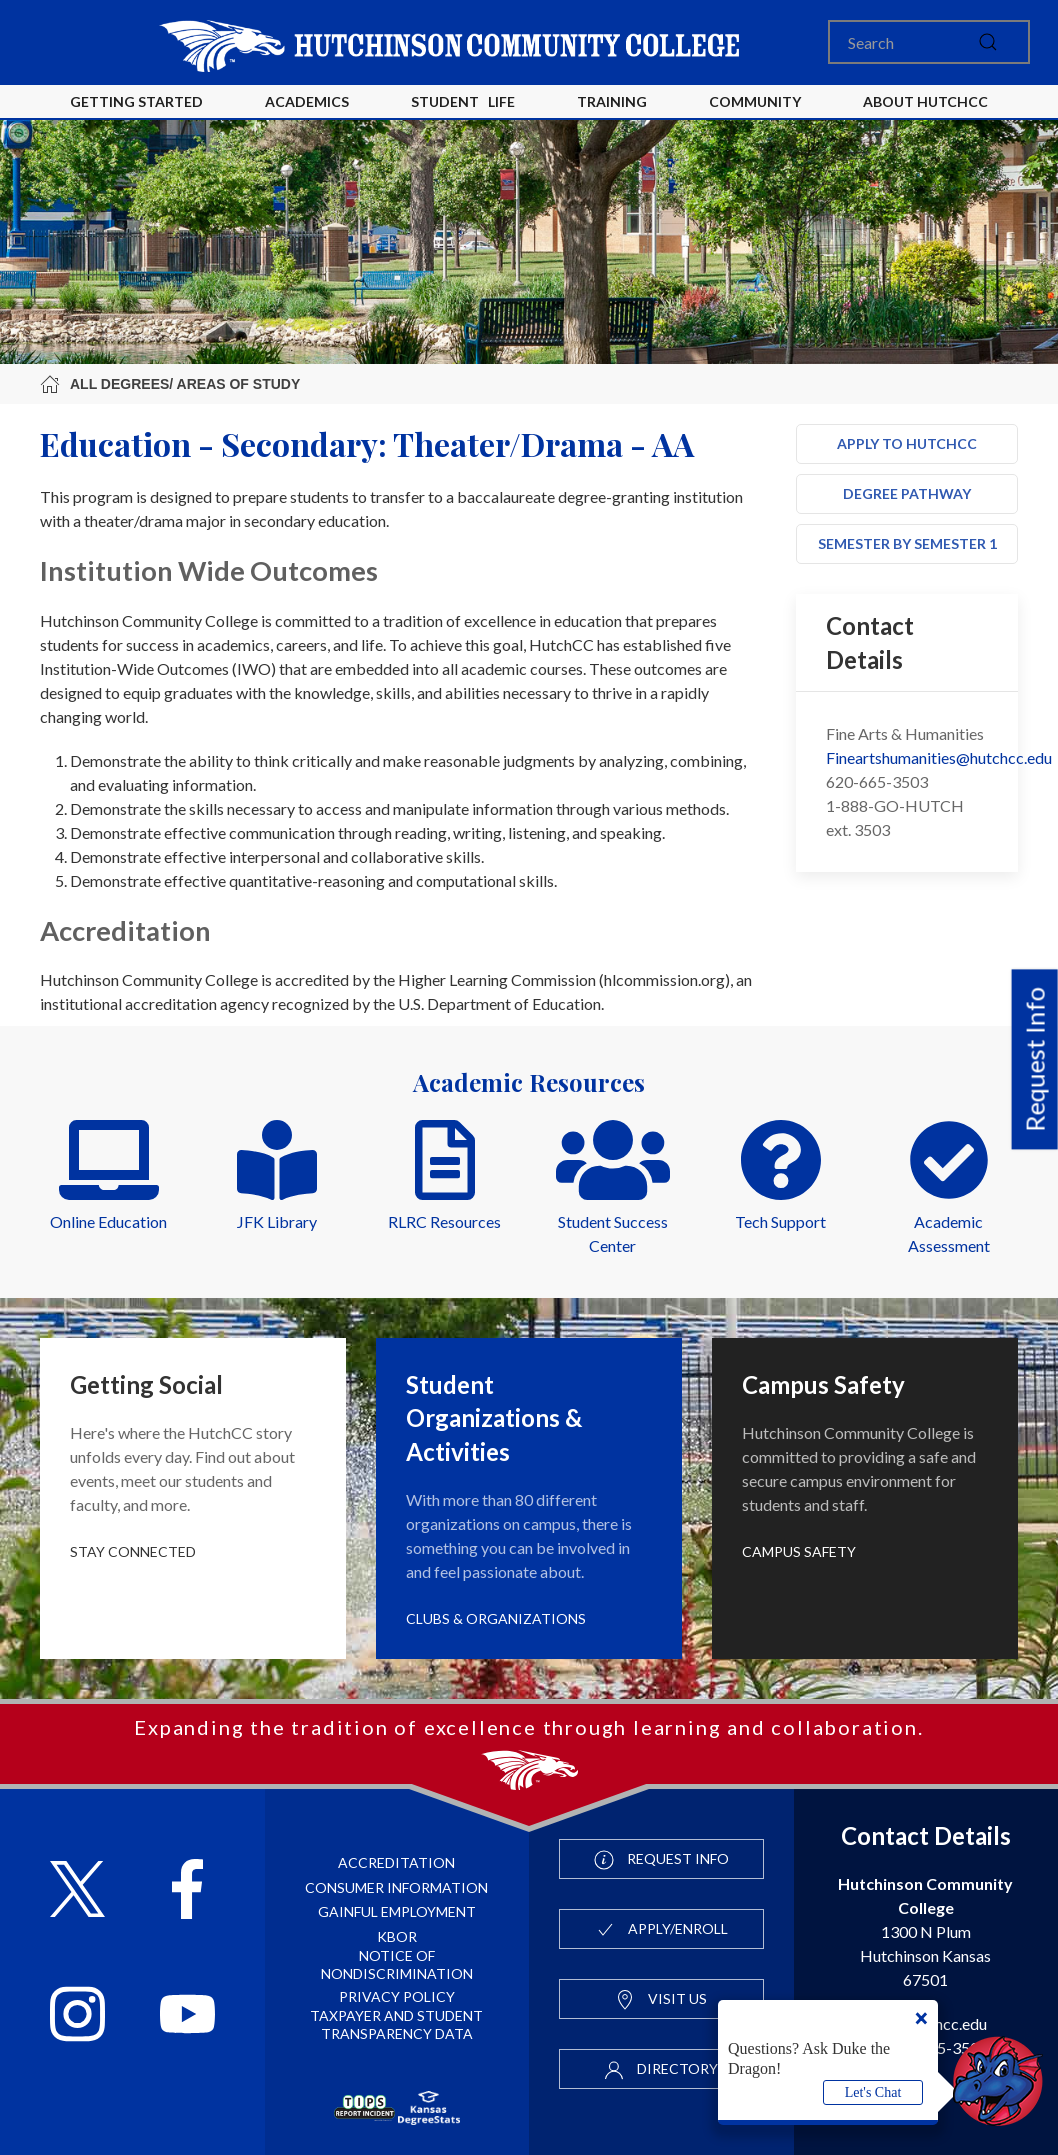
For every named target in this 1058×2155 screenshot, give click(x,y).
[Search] (929, 42)
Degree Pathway (907, 493)
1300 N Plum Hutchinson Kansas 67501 (925, 1931)
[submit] (988, 42)
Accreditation (396, 1862)
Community (755, 101)
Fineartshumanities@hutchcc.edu (939, 757)
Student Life (463, 101)
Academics (307, 101)
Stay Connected (133, 1551)
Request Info (1035, 1060)
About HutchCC (925, 101)
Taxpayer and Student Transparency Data (396, 2024)
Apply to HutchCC (907, 443)
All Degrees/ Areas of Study (170, 384)
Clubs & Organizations (496, 1618)
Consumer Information (396, 1887)
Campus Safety (799, 1551)
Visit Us (661, 2000)
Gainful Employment (397, 1911)
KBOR (397, 1936)
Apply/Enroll (661, 1930)
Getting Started (136, 101)
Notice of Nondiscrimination (397, 1964)
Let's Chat (873, 2092)
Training (612, 101)
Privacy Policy (397, 1996)
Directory (661, 2070)
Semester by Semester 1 (907, 543)
